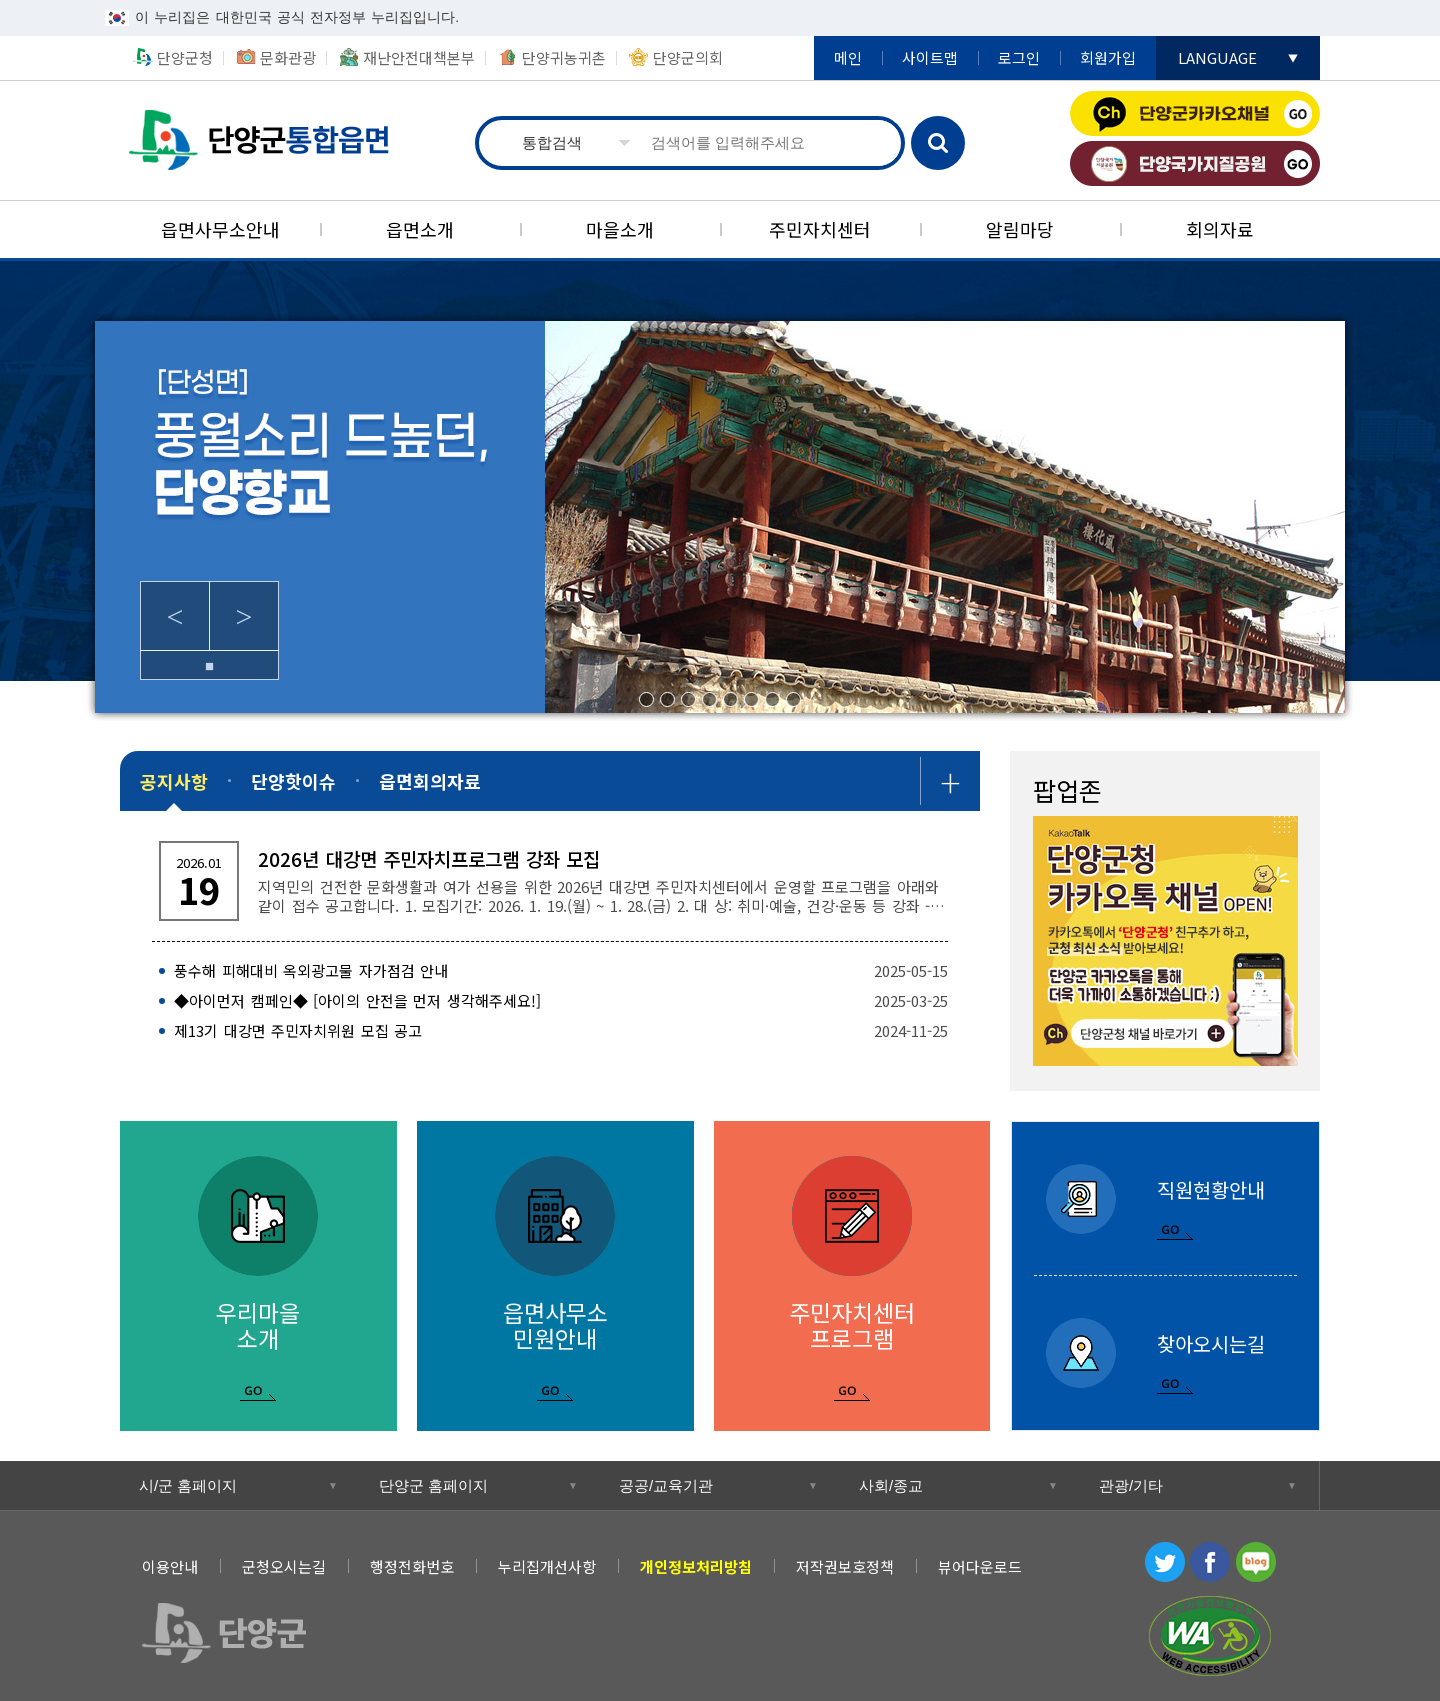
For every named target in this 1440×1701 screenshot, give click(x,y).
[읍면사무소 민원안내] (555, 1276)
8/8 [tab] (793, 699)
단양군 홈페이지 (433, 1485)
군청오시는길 (284, 1566)
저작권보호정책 (845, 1566)
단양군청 (185, 57)
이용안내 (170, 1566)
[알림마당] (1020, 229)
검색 (938, 143)
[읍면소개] (420, 229)
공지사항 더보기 (950, 781)
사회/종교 (891, 1485)
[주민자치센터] (820, 229)
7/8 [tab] (772, 699)
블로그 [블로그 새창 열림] (1256, 1562)
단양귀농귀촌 (564, 57)
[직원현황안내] (1165, 1198)
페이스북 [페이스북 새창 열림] (1210, 1562)
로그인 (1019, 57)
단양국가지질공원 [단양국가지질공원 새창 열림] (1195, 163)
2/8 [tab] (667, 699)
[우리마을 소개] (258, 1276)
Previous (175, 616)
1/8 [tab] (646, 699)
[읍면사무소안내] (220, 229)
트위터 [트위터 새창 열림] (1165, 1562)
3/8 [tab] (688, 699)
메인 (848, 57)
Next (244, 616)
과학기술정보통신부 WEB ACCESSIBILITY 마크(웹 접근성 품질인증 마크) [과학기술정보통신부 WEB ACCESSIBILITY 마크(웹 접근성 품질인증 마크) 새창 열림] (1210, 1636)
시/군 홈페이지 (188, 1485)
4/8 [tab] (709, 699)
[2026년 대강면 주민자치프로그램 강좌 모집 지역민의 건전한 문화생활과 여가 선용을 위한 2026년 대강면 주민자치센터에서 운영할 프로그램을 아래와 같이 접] (550, 881)
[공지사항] (174, 781)
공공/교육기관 (666, 1485)
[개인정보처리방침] (696, 1566)
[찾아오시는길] (1165, 1353)
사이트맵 (930, 57)
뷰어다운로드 (980, 1566)
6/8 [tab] (751, 699)
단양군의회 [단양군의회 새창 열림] (688, 57)
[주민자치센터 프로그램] (852, 1276)
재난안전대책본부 (419, 57)
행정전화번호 (412, 1566)
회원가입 (1108, 57)
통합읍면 (261, 140)
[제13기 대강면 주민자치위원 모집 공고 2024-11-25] (550, 1031)
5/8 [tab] (730, 699)
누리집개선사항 (547, 1566)
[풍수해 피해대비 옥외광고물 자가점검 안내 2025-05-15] (550, 971)
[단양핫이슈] (293, 781)
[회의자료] (1220, 229)
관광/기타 (1131, 1485)
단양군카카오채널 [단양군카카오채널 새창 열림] (1195, 113)
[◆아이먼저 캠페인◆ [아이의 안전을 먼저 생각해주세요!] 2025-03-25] (550, 1001)
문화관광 (288, 57)
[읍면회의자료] (430, 781)
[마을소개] (620, 229)
